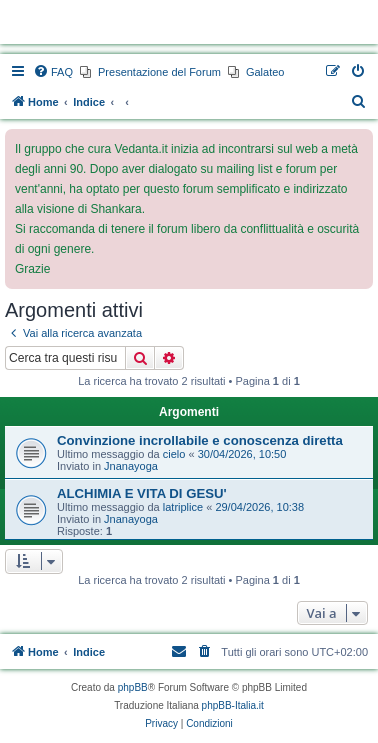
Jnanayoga (131, 466)
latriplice (183, 507)
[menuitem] (53, 72)
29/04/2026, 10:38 (259, 507)
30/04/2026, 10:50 (242, 454)
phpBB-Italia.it (233, 705)
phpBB (133, 687)
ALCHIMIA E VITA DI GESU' (142, 493)
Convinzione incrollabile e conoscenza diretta (200, 440)
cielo (174, 454)
